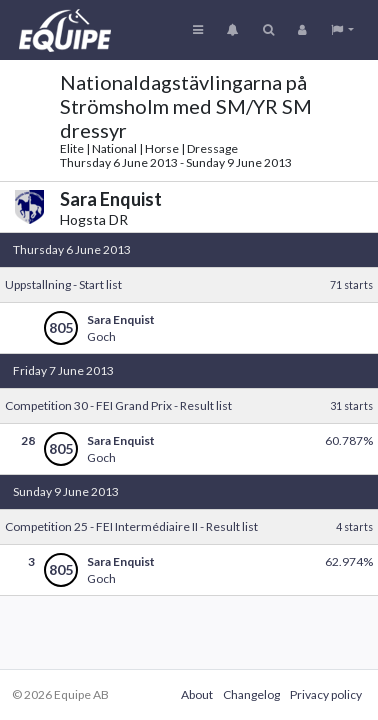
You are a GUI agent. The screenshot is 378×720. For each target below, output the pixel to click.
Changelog (251, 694)
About (197, 694)
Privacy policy (326, 694)
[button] (342, 30)
